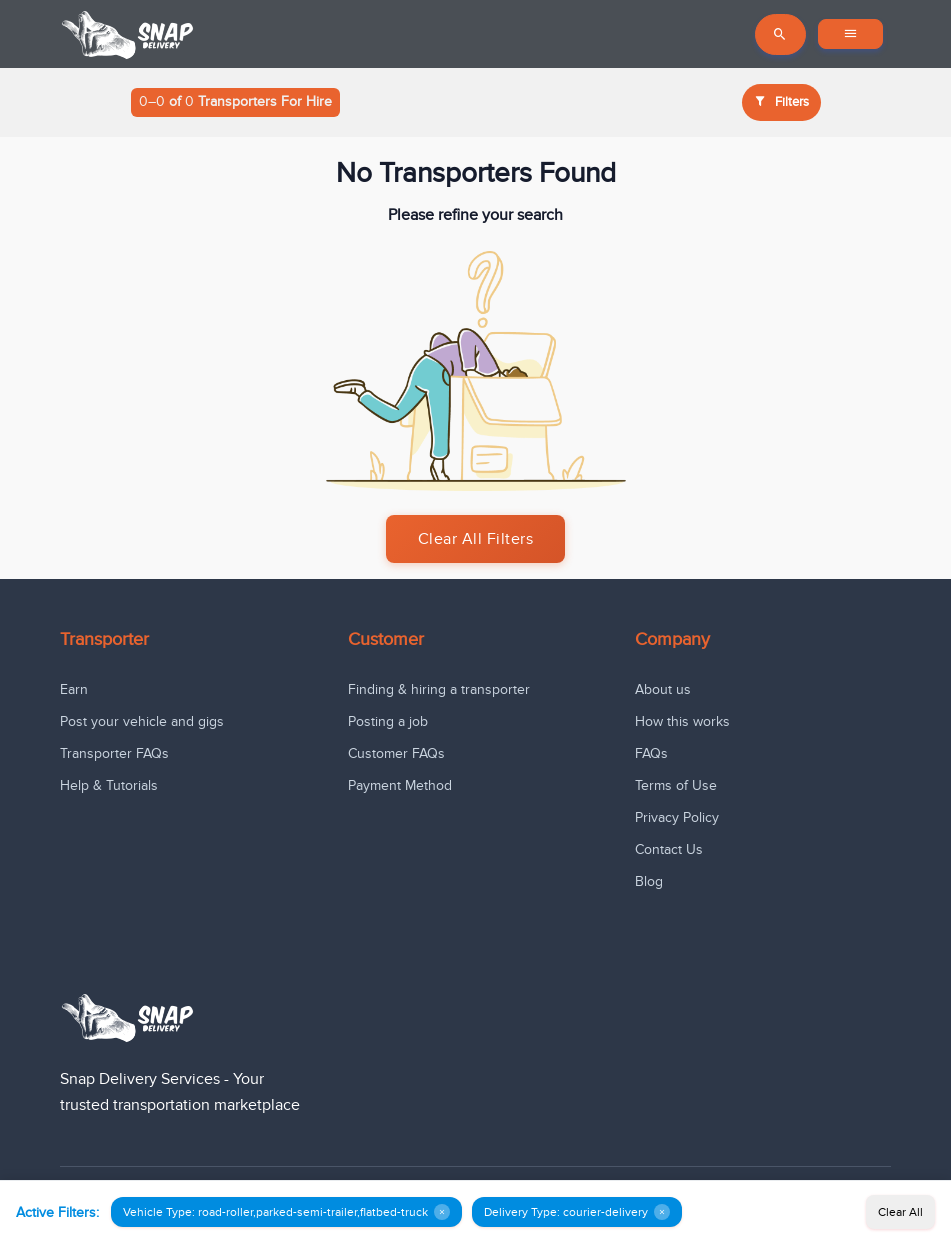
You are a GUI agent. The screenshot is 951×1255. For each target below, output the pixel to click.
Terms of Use (676, 785)
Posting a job (388, 721)
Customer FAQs (396, 753)
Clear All (900, 1212)
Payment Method (400, 785)
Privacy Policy (677, 817)
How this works (682, 721)
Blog (649, 881)
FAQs (651, 753)
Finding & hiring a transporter (439, 689)
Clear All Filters (476, 539)
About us (663, 689)
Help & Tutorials (109, 785)
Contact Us (669, 849)
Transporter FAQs (114, 753)
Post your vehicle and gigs (142, 721)
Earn (74, 689)
